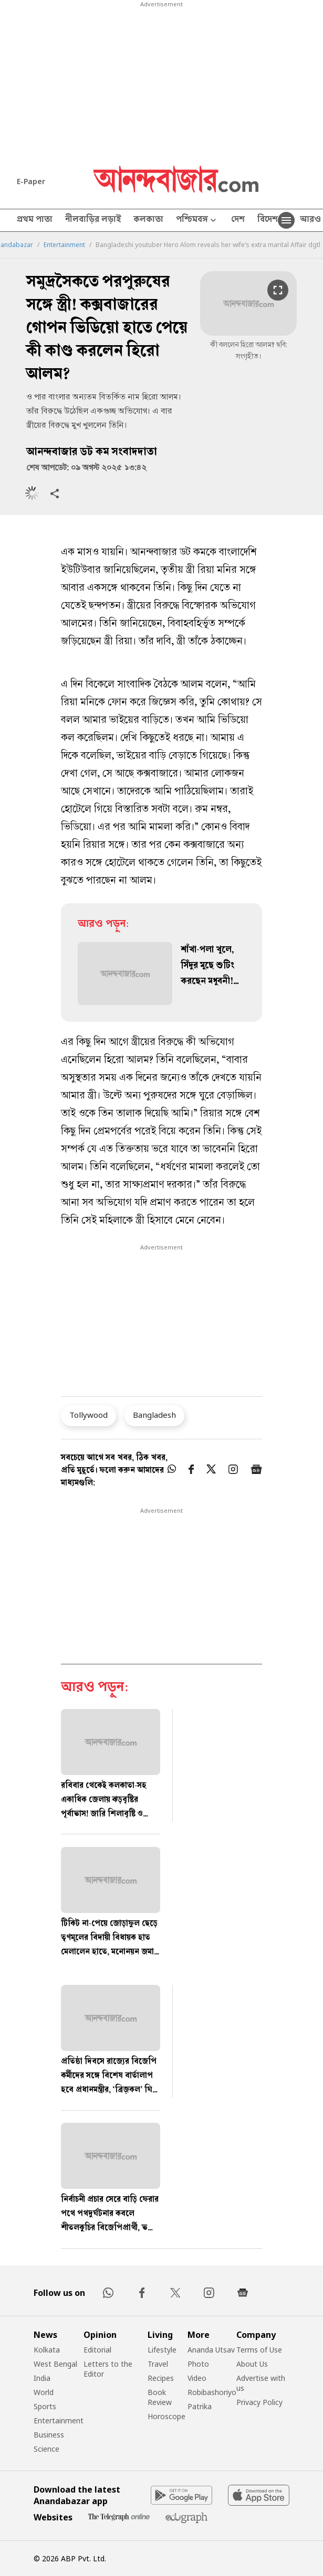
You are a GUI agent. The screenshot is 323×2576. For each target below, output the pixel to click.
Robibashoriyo (211, 2392)
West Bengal (55, 2364)
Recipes (161, 2378)
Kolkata (47, 2350)
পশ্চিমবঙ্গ (197, 220)
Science (46, 2449)
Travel (158, 2364)
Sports (45, 2406)
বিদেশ (267, 220)
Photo (198, 2364)
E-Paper (31, 181)
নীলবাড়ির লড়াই (93, 220)
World (44, 2392)
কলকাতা (148, 220)
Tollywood (88, 1414)
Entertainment (64, 245)
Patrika (199, 2406)
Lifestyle (162, 2350)
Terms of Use (259, 2350)
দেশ (238, 220)
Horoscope (166, 2416)
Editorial (97, 2350)
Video (196, 2378)
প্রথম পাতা (35, 220)
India (42, 2378)
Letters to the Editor (108, 2369)
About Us (252, 2364)
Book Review (160, 2397)
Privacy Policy (259, 2402)
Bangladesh (154, 1414)
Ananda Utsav (211, 2350)
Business (49, 2435)
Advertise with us (260, 2383)
